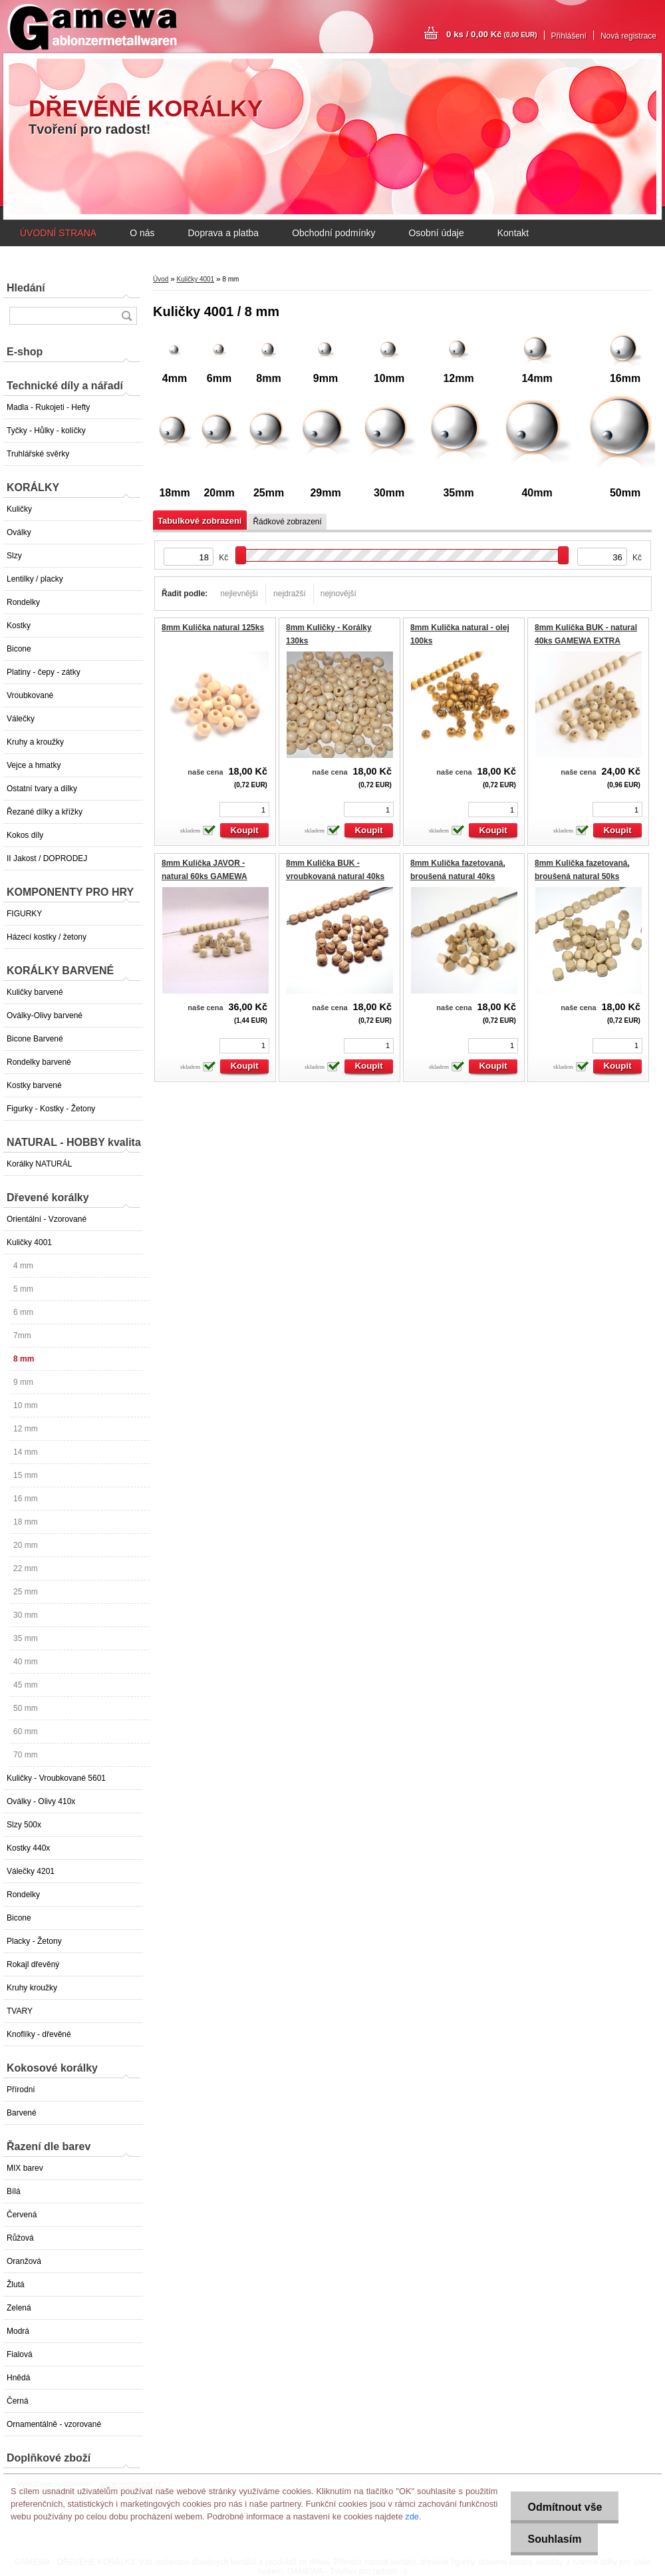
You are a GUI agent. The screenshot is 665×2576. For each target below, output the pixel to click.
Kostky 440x (28, 1848)
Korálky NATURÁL (39, 1164)
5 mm (23, 1289)
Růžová (20, 2238)
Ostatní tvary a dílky (42, 788)
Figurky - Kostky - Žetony (51, 1108)
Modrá (18, 2331)
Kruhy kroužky (32, 1987)
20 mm (25, 1545)
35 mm (25, 1638)
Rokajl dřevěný (33, 1964)
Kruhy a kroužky (35, 742)
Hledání (26, 287)
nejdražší (289, 593)
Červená (22, 2214)
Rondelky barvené (39, 1062)
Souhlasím (554, 2539)
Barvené (22, 2112)
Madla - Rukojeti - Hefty (48, 407)
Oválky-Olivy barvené (44, 1015)
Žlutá (16, 2284)
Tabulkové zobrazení (199, 521)
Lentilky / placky (35, 579)
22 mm (25, 1568)
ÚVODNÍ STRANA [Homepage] (58, 233)
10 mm (25, 1405)
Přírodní (21, 2089)
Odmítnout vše (564, 2507)
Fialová (20, 2354)
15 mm (25, 1475)
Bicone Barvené (35, 1038)
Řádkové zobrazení (287, 521)
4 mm (23, 1265)
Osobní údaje (436, 233)
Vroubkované (30, 695)
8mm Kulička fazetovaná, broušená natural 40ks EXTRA (457, 876)
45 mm (25, 1685)
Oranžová (24, 2261)
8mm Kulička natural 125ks (213, 627)
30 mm (25, 1615)
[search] (126, 315)
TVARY (20, 2011)
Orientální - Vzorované (46, 1219)
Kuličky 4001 (29, 1242)
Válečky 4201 (31, 1871)
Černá (18, 2401)
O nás (142, 233)
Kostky (19, 625)
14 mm (25, 1452)
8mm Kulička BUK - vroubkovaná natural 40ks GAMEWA (335, 876)
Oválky (19, 532)
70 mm (25, 1754)
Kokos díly (25, 835)
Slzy (14, 555)
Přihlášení (569, 36)
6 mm (23, 1312)
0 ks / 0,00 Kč (491, 34)
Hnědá (18, 2377)
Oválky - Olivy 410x (41, 1801)
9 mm (23, 1382)
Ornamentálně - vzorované (54, 2424)
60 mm (25, 1731)
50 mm (25, 1708)
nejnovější (338, 593)
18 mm (25, 1522)
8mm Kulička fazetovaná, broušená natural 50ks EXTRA (582, 876)
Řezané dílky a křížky (44, 812)
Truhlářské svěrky (38, 454)
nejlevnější (239, 593)
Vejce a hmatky (34, 765)
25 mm (25, 1591)
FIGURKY (24, 913)
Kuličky (19, 509)
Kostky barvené (34, 1085)
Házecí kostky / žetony (46, 937)
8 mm (23, 1359)
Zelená (19, 2307)
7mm (22, 1335)
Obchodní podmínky (333, 233)
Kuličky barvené (35, 992)
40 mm (25, 1661)
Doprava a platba (223, 233)
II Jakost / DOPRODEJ (47, 858)
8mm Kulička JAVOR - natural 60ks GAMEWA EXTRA (204, 876)
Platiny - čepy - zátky (43, 672)
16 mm (25, 1498)
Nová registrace (628, 36)
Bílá (14, 2191)
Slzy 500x (24, 1824)
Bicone (19, 648)
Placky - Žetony (34, 1941)
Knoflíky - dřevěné (39, 2034)
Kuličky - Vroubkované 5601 (56, 1778)
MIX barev (25, 2168)
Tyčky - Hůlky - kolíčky (46, 430)
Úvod (160, 279)
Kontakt (513, 233)
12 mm (25, 1428)
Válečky (21, 718)
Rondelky (23, 602)
